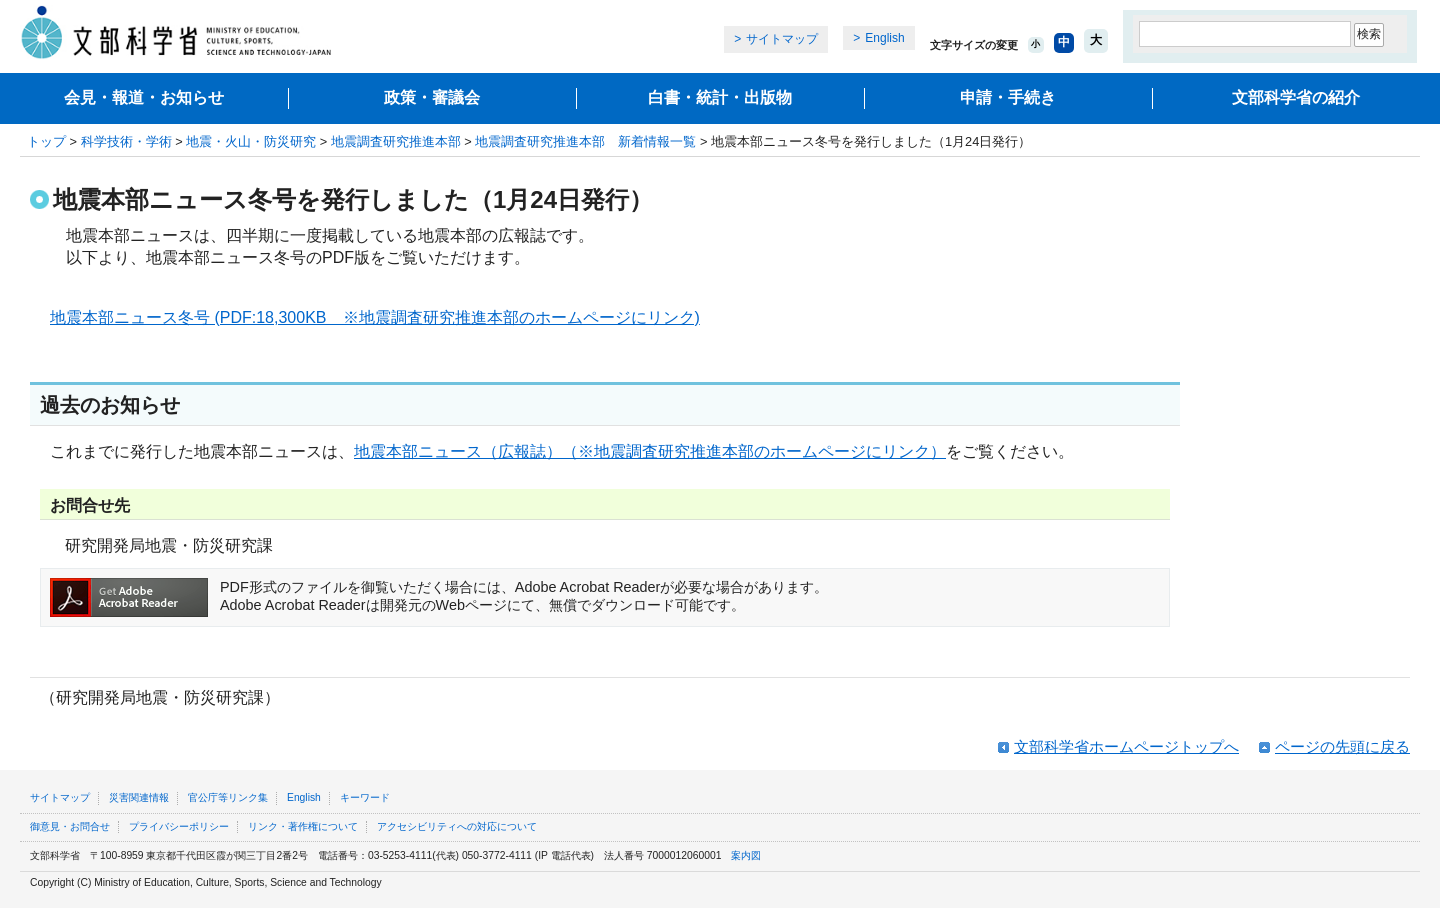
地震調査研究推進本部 (396, 141)
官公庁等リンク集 (228, 797)
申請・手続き (1008, 97)
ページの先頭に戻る (1342, 746)
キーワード (365, 797)
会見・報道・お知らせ (144, 97)
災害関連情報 (139, 797)
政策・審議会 (432, 97)
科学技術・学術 (126, 141)
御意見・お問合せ (70, 826)
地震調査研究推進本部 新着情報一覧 (585, 141)
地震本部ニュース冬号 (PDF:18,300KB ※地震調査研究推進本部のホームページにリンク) (375, 317)
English (884, 38)
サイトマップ (782, 39)
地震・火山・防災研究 (251, 141)
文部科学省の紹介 (1296, 97)
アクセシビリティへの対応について (457, 826)
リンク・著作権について (303, 826)
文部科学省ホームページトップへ (1126, 746)
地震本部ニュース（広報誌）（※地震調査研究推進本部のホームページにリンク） (650, 451)
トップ (46, 141)
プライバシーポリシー (179, 826)
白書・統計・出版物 (720, 97)
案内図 (746, 855)
